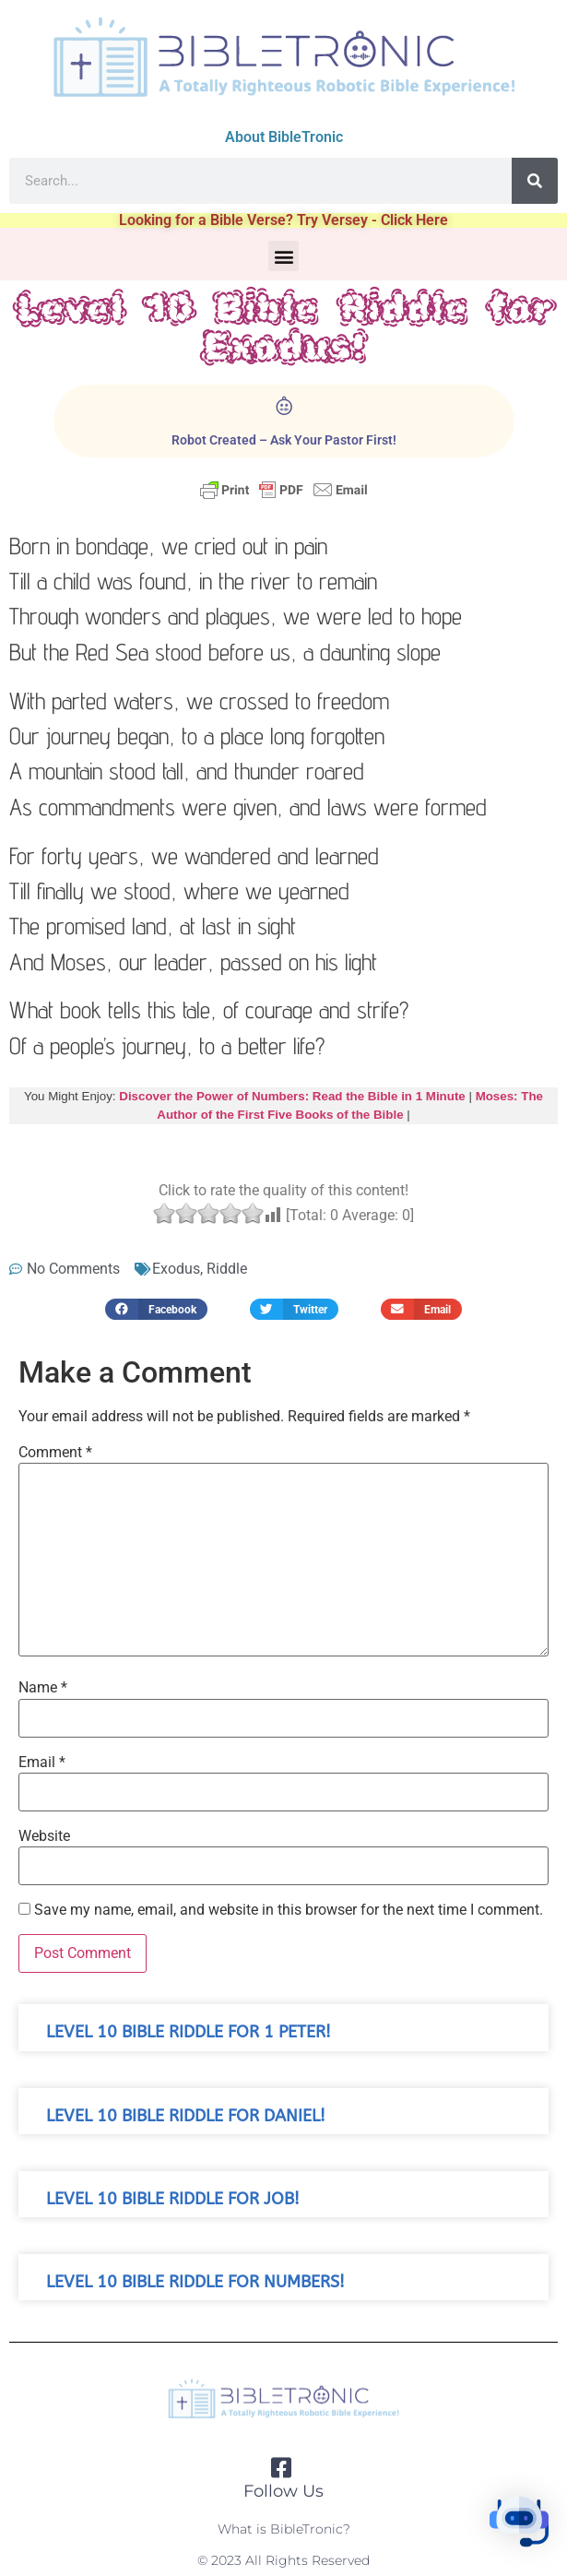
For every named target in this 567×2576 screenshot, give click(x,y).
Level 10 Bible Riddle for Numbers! (195, 2282)
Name (42, 1687)
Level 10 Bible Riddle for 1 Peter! (188, 2032)
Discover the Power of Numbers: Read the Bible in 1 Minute (292, 1096)
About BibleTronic (284, 137)
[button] (283, 256)
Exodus (176, 1268)
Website (44, 1836)
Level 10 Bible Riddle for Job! (173, 2199)
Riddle (227, 1268)
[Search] (535, 181)
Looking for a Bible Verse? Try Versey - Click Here (283, 220)
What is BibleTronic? (284, 2529)
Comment (55, 1452)
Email (41, 1762)
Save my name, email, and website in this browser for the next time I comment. (288, 1910)
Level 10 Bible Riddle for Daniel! (185, 2116)
